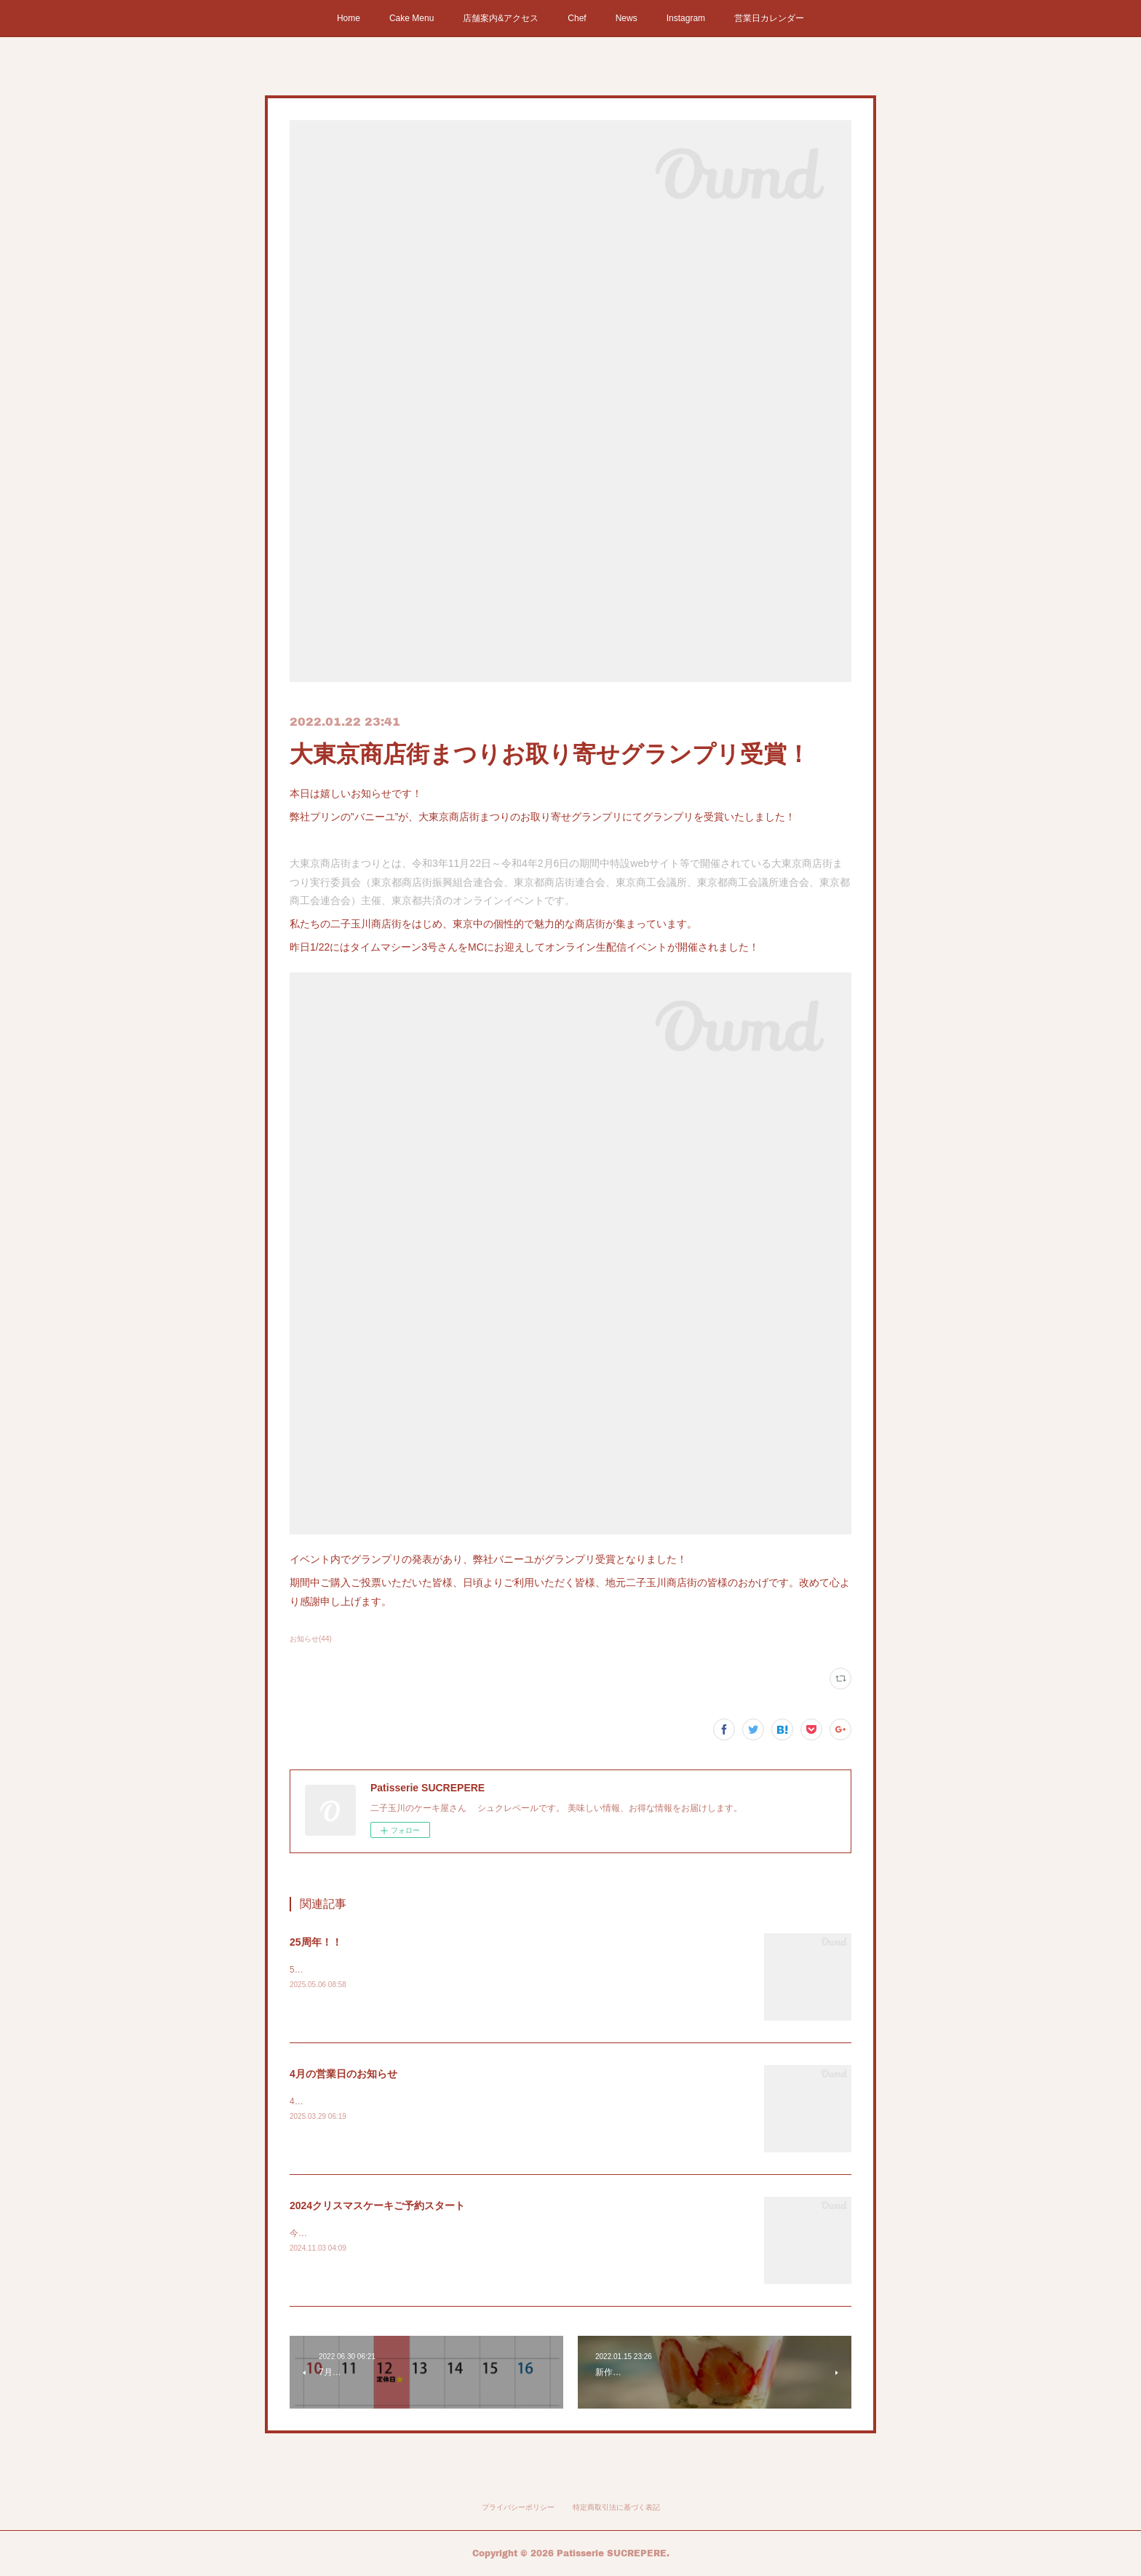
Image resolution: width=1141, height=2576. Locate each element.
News (626, 18)
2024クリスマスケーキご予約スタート (377, 2205)
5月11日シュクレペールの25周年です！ (367, 1970)
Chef (577, 18)
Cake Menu (411, 18)
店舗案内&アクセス (500, 18)
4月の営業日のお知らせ (343, 2074)
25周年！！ (316, 1942)
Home (348, 18)
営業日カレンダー (769, 18)
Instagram (686, 18)
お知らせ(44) (311, 1639)
